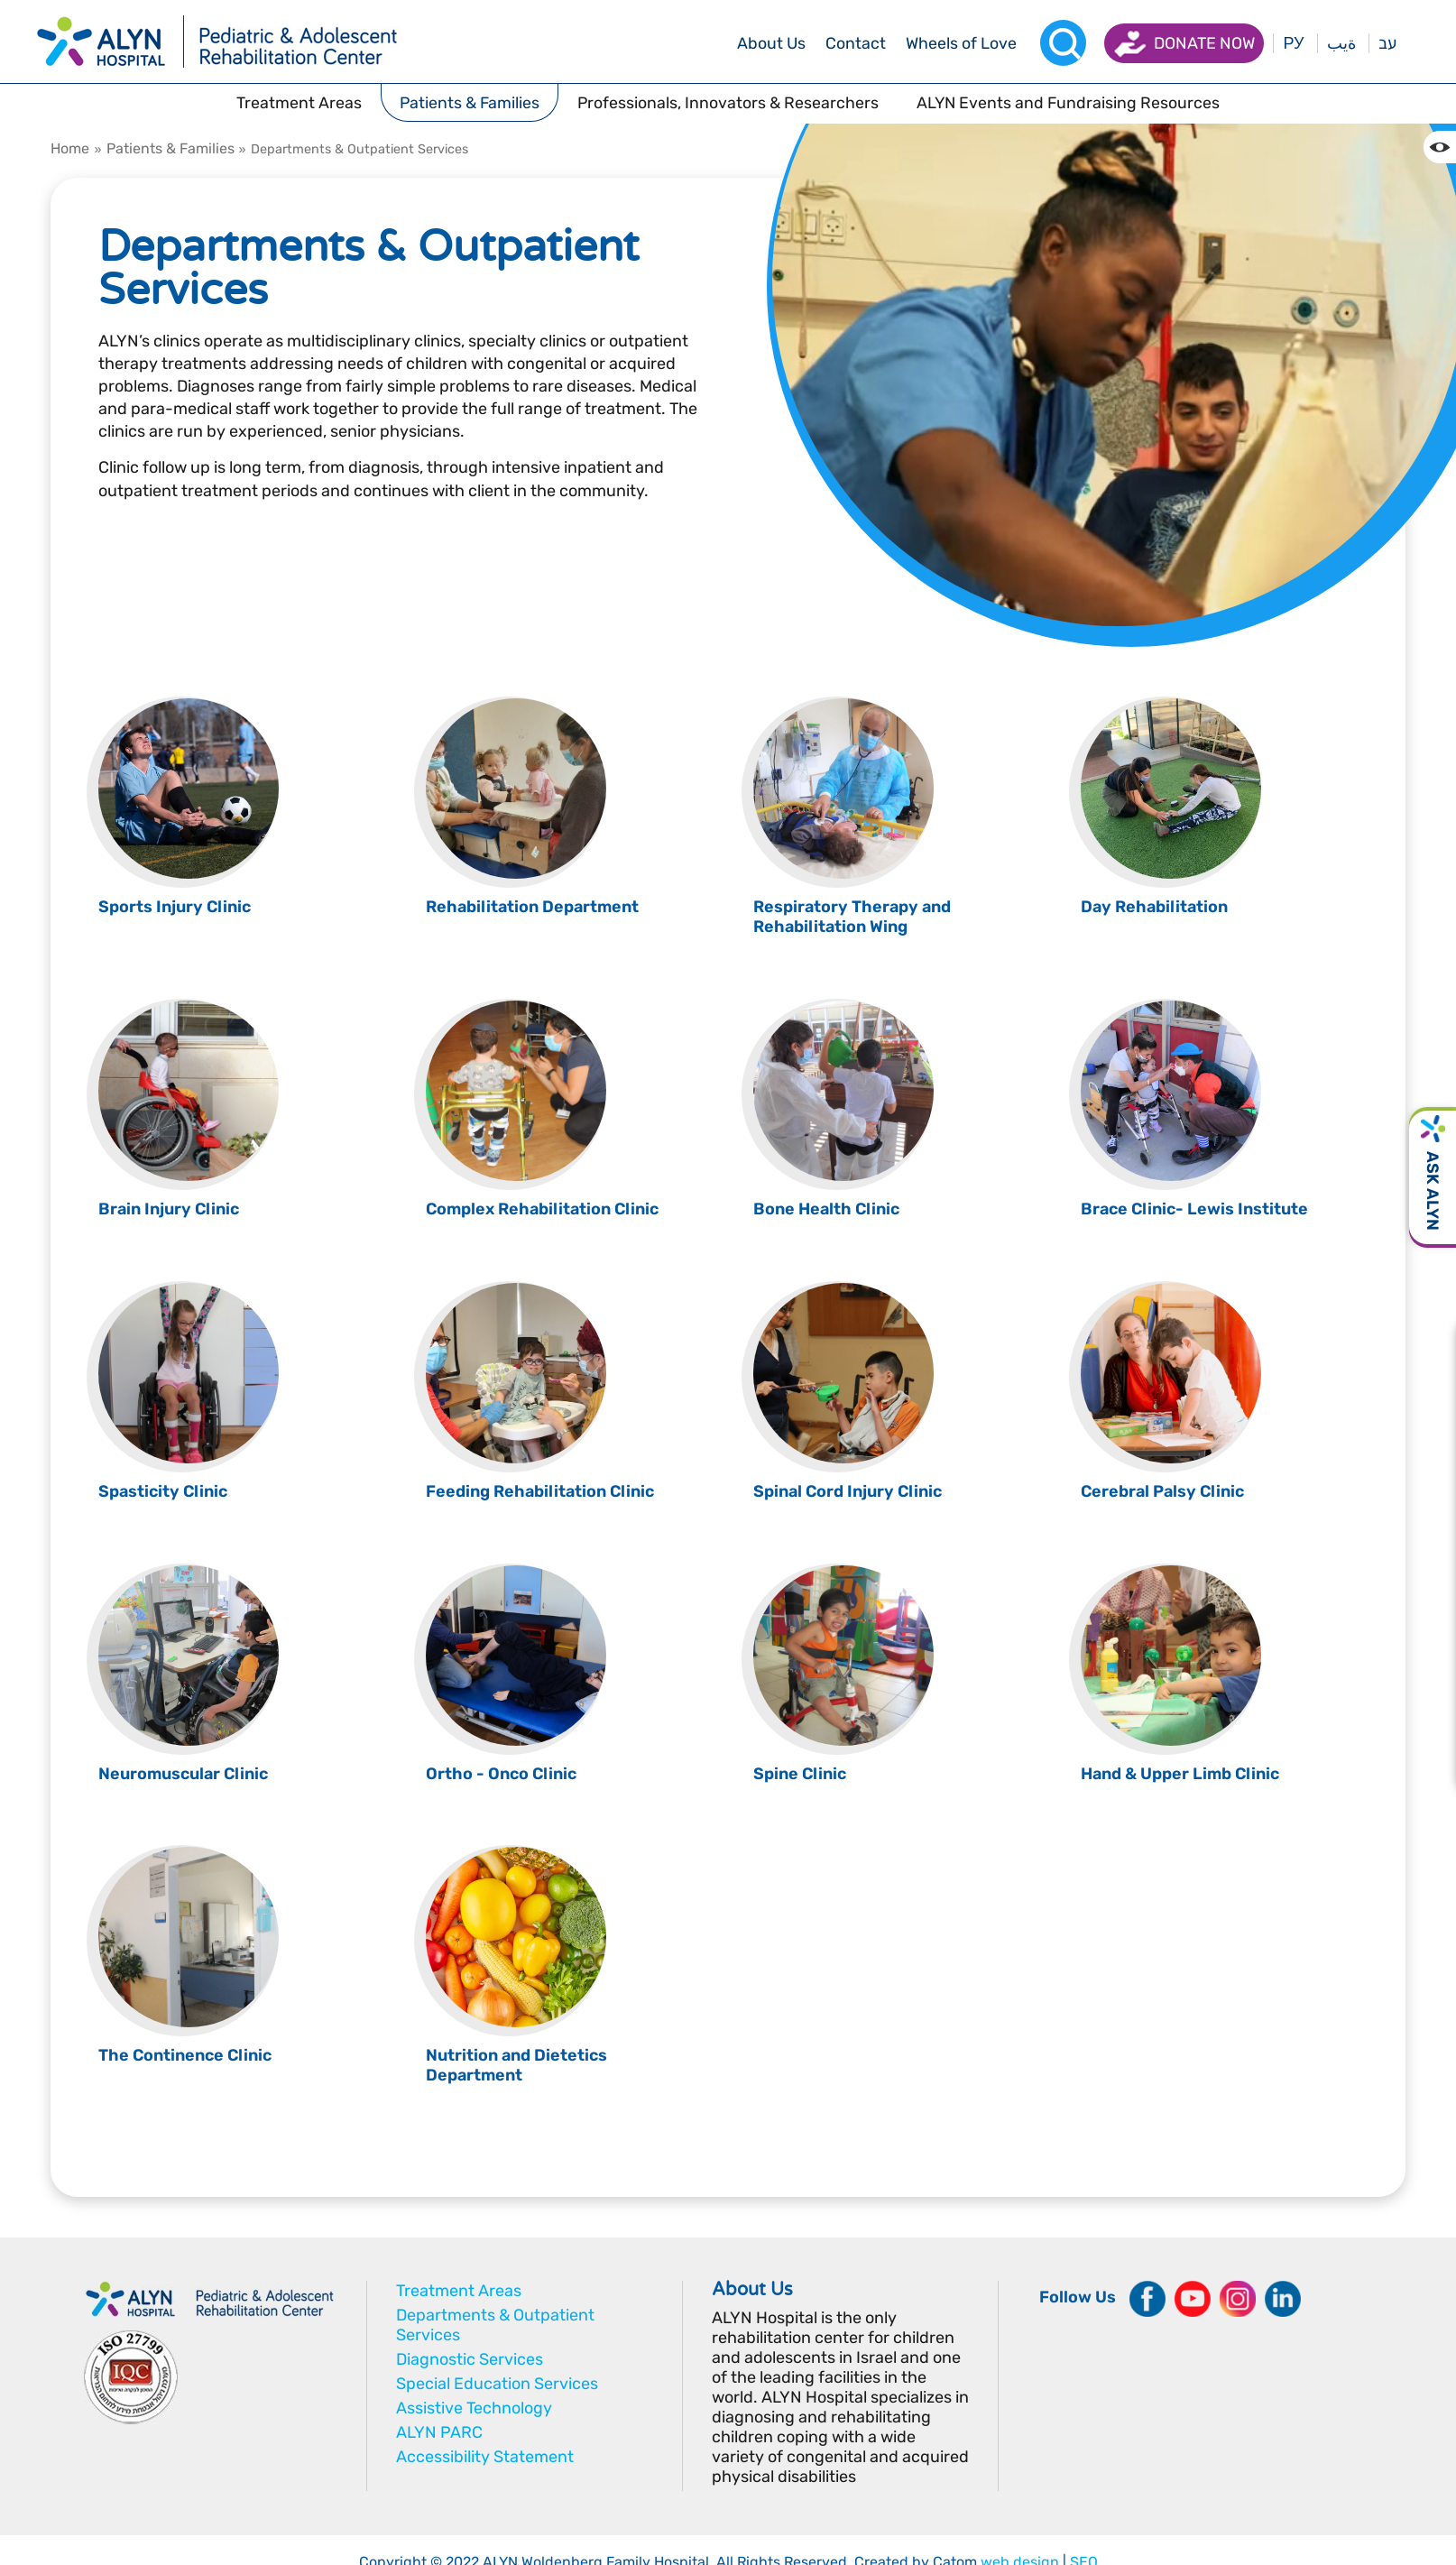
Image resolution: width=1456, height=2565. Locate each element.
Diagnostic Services (469, 2359)
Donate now (1204, 43)
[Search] (1063, 42)
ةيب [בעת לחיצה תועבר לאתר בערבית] (1341, 43)
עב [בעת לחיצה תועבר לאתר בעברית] (1387, 43)
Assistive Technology (474, 2408)
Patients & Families (170, 148)
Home (70, 148)
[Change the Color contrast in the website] (1440, 147)
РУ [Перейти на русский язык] (1293, 43)
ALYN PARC (439, 2432)
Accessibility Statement (485, 2457)
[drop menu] (771, 42)
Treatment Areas (458, 2291)
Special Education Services (497, 2384)
